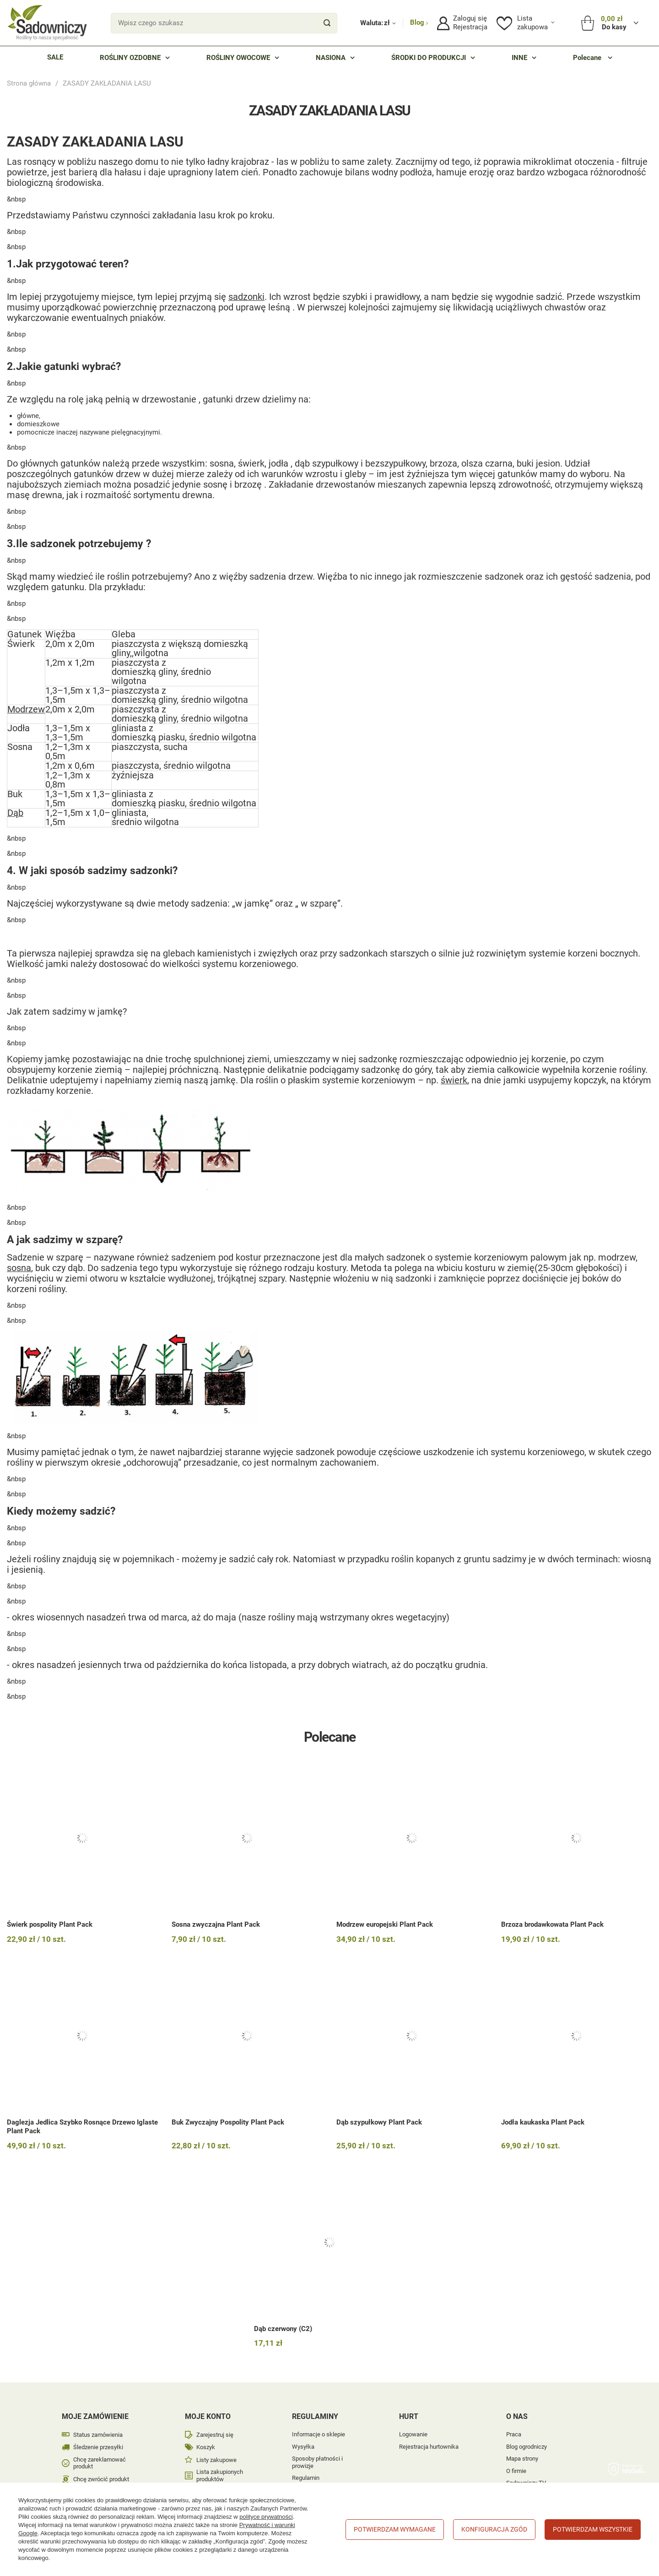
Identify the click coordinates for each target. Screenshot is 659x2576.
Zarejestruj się (214, 2434)
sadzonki (246, 297)
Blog (418, 22)
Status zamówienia (98, 2434)
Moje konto (208, 2416)
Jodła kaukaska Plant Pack (542, 2122)
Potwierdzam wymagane (395, 2529)
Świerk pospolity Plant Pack (49, 1924)
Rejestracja (470, 27)
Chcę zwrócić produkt (101, 2479)
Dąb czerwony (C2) (283, 2329)
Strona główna (29, 83)
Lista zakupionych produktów (219, 2475)
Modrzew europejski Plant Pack (384, 1924)
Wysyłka (303, 2446)
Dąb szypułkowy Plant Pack (379, 2122)
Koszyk (205, 2447)
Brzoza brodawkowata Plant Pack (552, 1924)
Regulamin (305, 2477)
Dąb (15, 813)
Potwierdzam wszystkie (592, 2529)
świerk (454, 1080)
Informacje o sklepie (318, 2434)
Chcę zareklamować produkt (99, 2463)
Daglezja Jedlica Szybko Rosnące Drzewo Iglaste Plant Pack (82, 2127)
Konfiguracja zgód (494, 2529)
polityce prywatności (265, 2516)
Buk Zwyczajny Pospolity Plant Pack (228, 2122)
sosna (19, 1268)
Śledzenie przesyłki (98, 2447)
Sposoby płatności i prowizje (317, 2462)
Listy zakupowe (216, 2459)
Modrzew (26, 709)
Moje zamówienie (95, 2416)
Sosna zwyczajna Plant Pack (216, 1924)
